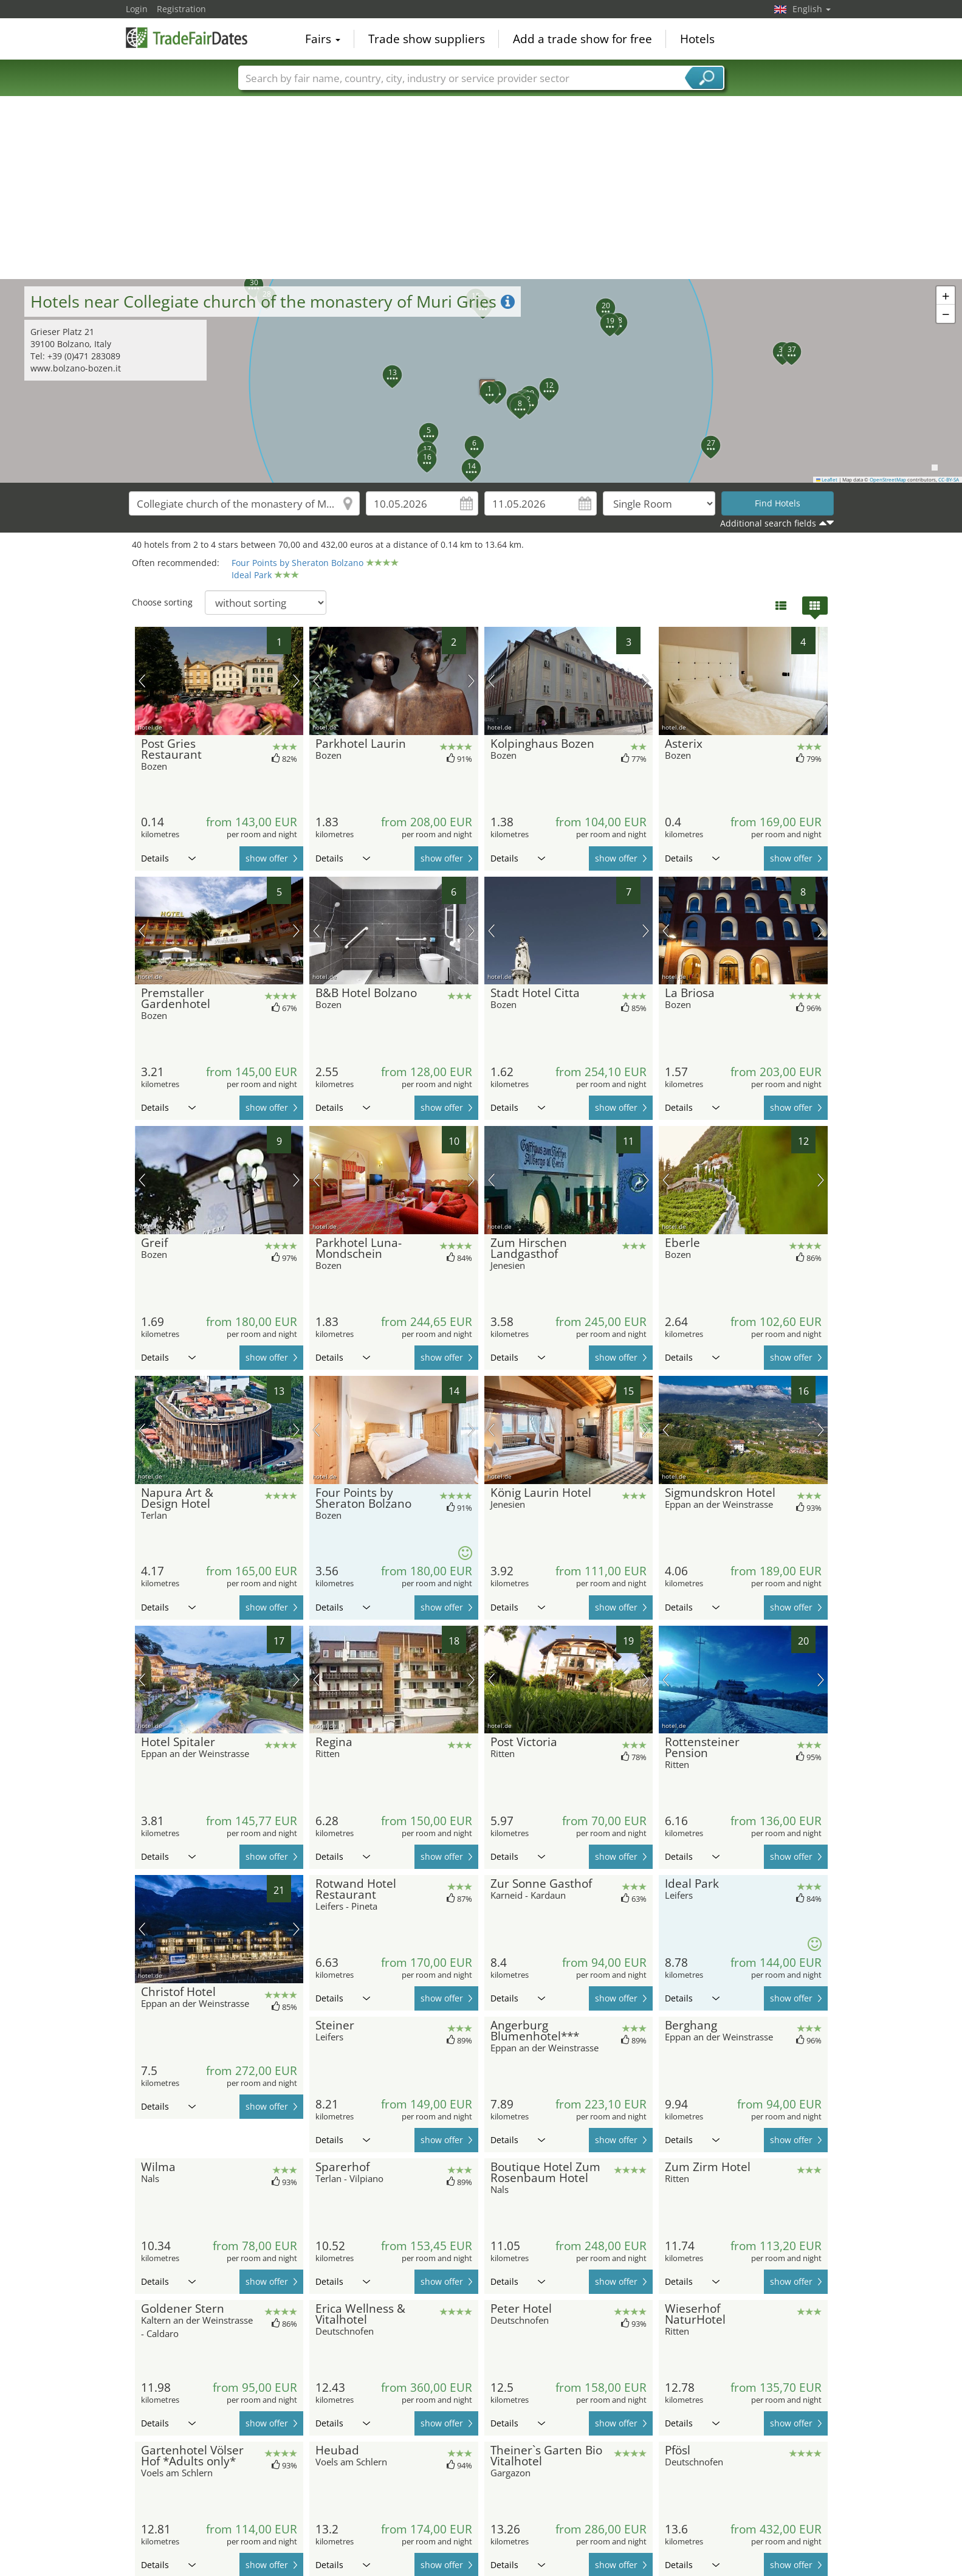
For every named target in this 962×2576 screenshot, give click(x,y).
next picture (296, 681)
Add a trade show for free (582, 39)
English (811, 9)
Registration (181, 9)
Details (168, 858)
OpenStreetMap (888, 480)
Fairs (322, 39)
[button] (482, 384)
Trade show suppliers (426, 39)
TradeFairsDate (186, 38)
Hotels (697, 39)
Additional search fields (768, 523)
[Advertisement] (481, 188)
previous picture (142, 681)
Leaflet (827, 480)
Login (137, 9)
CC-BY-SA (948, 480)
